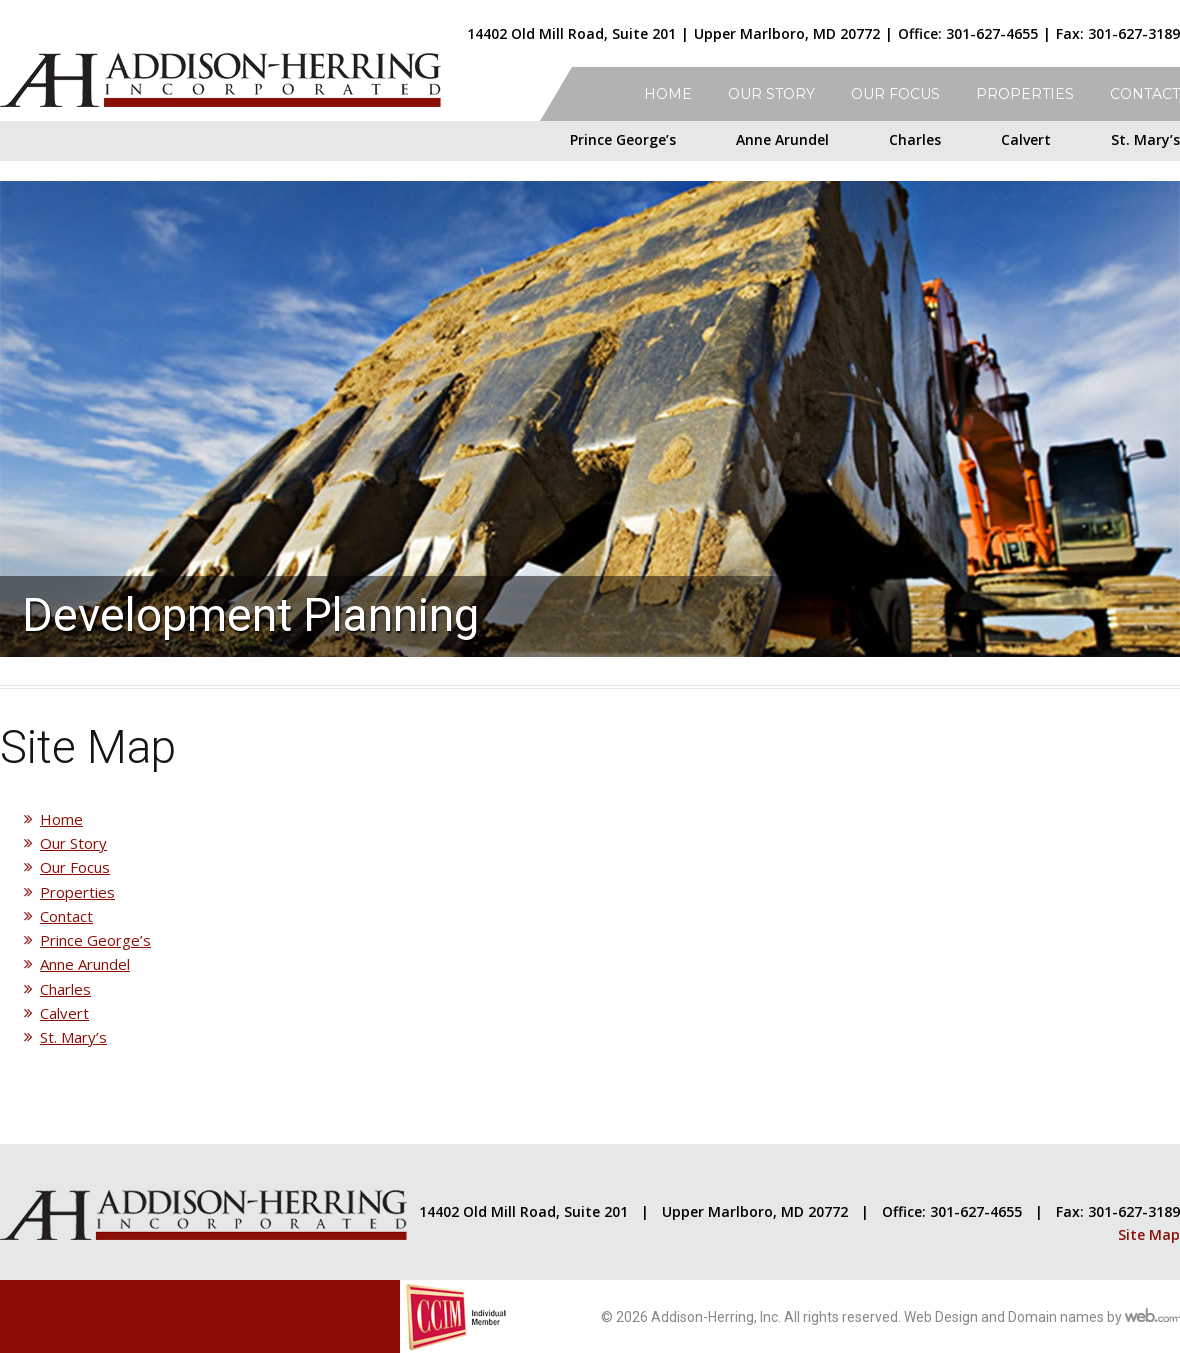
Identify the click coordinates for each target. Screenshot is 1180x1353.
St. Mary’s (1145, 139)
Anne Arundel (782, 139)
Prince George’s (623, 139)
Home (668, 94)
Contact (1145, 94)
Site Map (1149, 1234)
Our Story (771, 94)
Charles (915, 139)
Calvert (1026, 139)
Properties (1025, 94)
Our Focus (895, 94)
